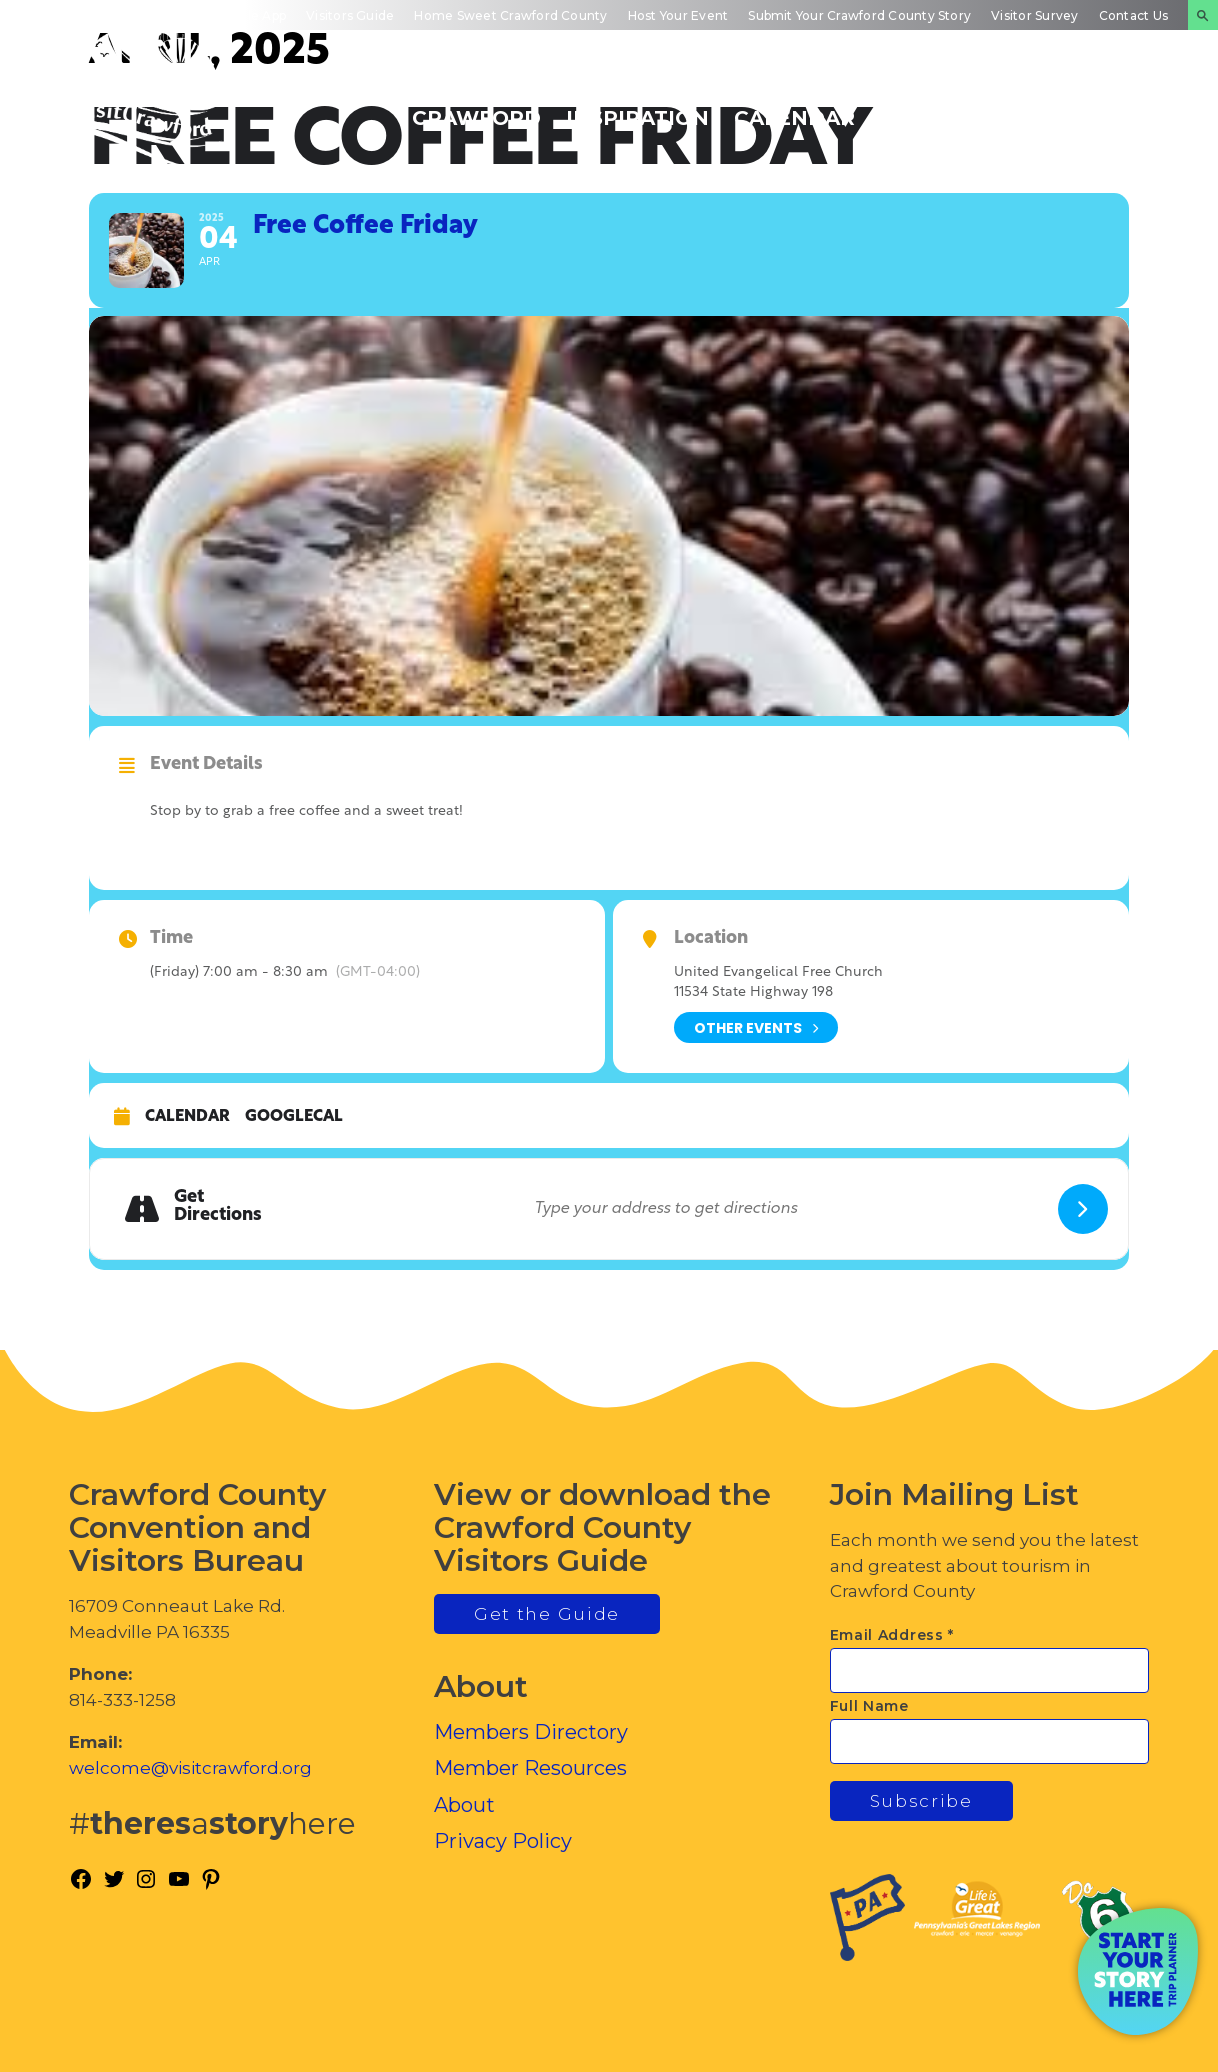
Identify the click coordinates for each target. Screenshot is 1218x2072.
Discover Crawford (476, 107)
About (464, 1805)
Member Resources (530, 1768)
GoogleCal (294, 1117)
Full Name (869, 1706)
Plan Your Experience (1103, 107)
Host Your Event (678, 15)
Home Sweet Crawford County (510, 15)
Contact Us (1133, 15)
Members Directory (531, 1732)
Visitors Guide (350, 15)
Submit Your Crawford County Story (859, 15)
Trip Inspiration (637, 107)
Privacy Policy (503, 1841)
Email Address (892, 1635)
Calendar (187, 1117)
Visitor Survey (1034, 15)
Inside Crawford (944, 107)
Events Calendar (794, 107)
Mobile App (252, 15)
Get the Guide (547, 1614)
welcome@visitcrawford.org (190, 1768)
